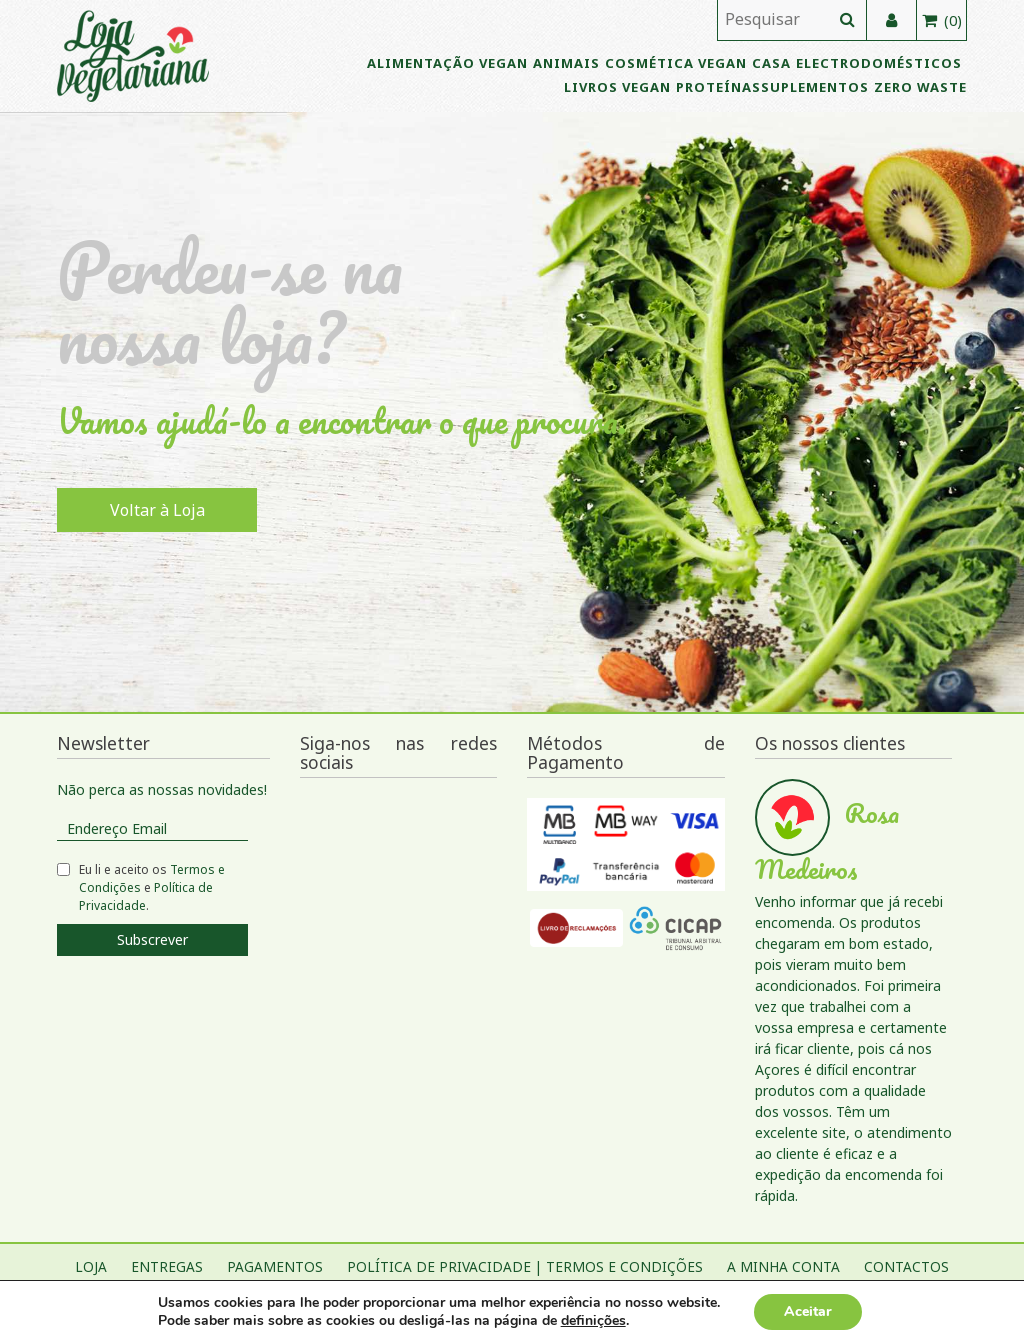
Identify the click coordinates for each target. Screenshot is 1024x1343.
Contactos (906, 1266)
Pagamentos (275, 1266)
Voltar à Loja (157, 510)
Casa (771, 63)
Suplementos (815, 87)
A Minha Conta (783, 1266)
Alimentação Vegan (447, 63)
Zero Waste (920, 87)
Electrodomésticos (879, 63)
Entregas (167, 1266)
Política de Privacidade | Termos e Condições (525, 1266)
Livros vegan (617, 87)
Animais (566, 63)
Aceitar (808, 1311)
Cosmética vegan (676, 63)
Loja (91, 1266)
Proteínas (718, 87)
